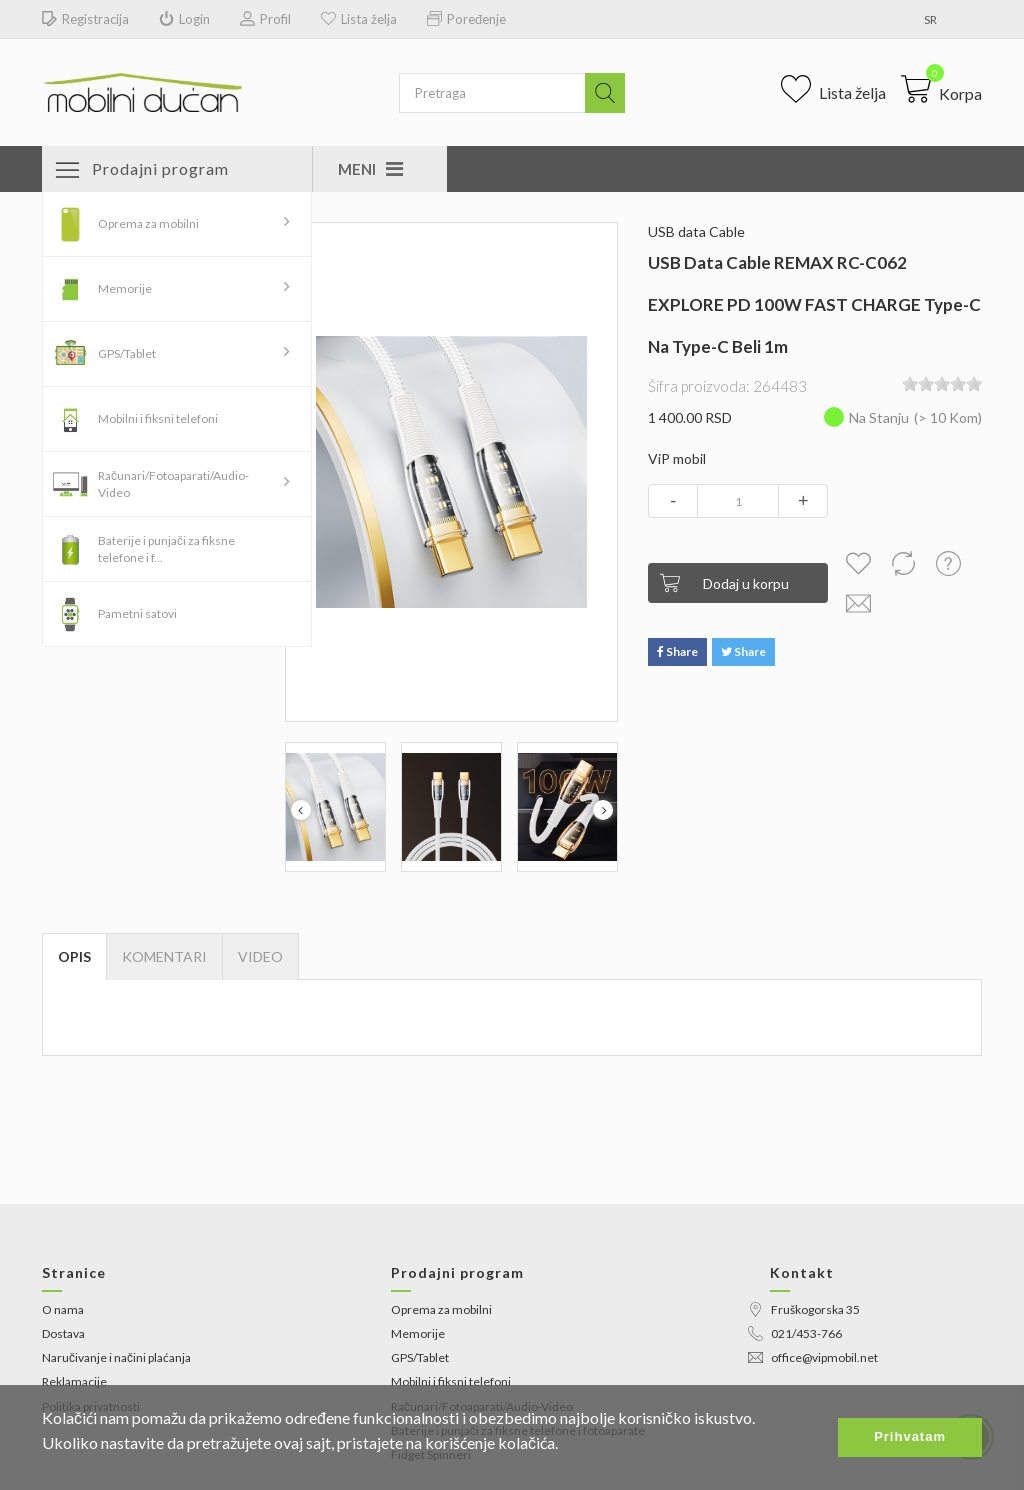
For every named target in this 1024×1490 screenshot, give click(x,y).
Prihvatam (910, 1436)
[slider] (942, 384)
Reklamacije (74, 1381)
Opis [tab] (74, 956)
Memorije (125, 288)
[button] (941, 89)
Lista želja (359, 19)
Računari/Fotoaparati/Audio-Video (173, 484)
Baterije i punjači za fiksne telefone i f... (166, 549)
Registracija (85, 19)
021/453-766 (795, 1333)
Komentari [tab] (164, 956)
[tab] (260, 957)
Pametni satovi (137, 613)
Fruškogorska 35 (804, 1309)
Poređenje (466, 19)
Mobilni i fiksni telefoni (158, 418)
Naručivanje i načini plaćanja (116, 1357)
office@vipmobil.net (813, 1357)
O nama (63, 1309)
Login (184, 19)
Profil (265, 19)
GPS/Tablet (127, 353)
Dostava (63, 1333)
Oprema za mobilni (148, 223)
